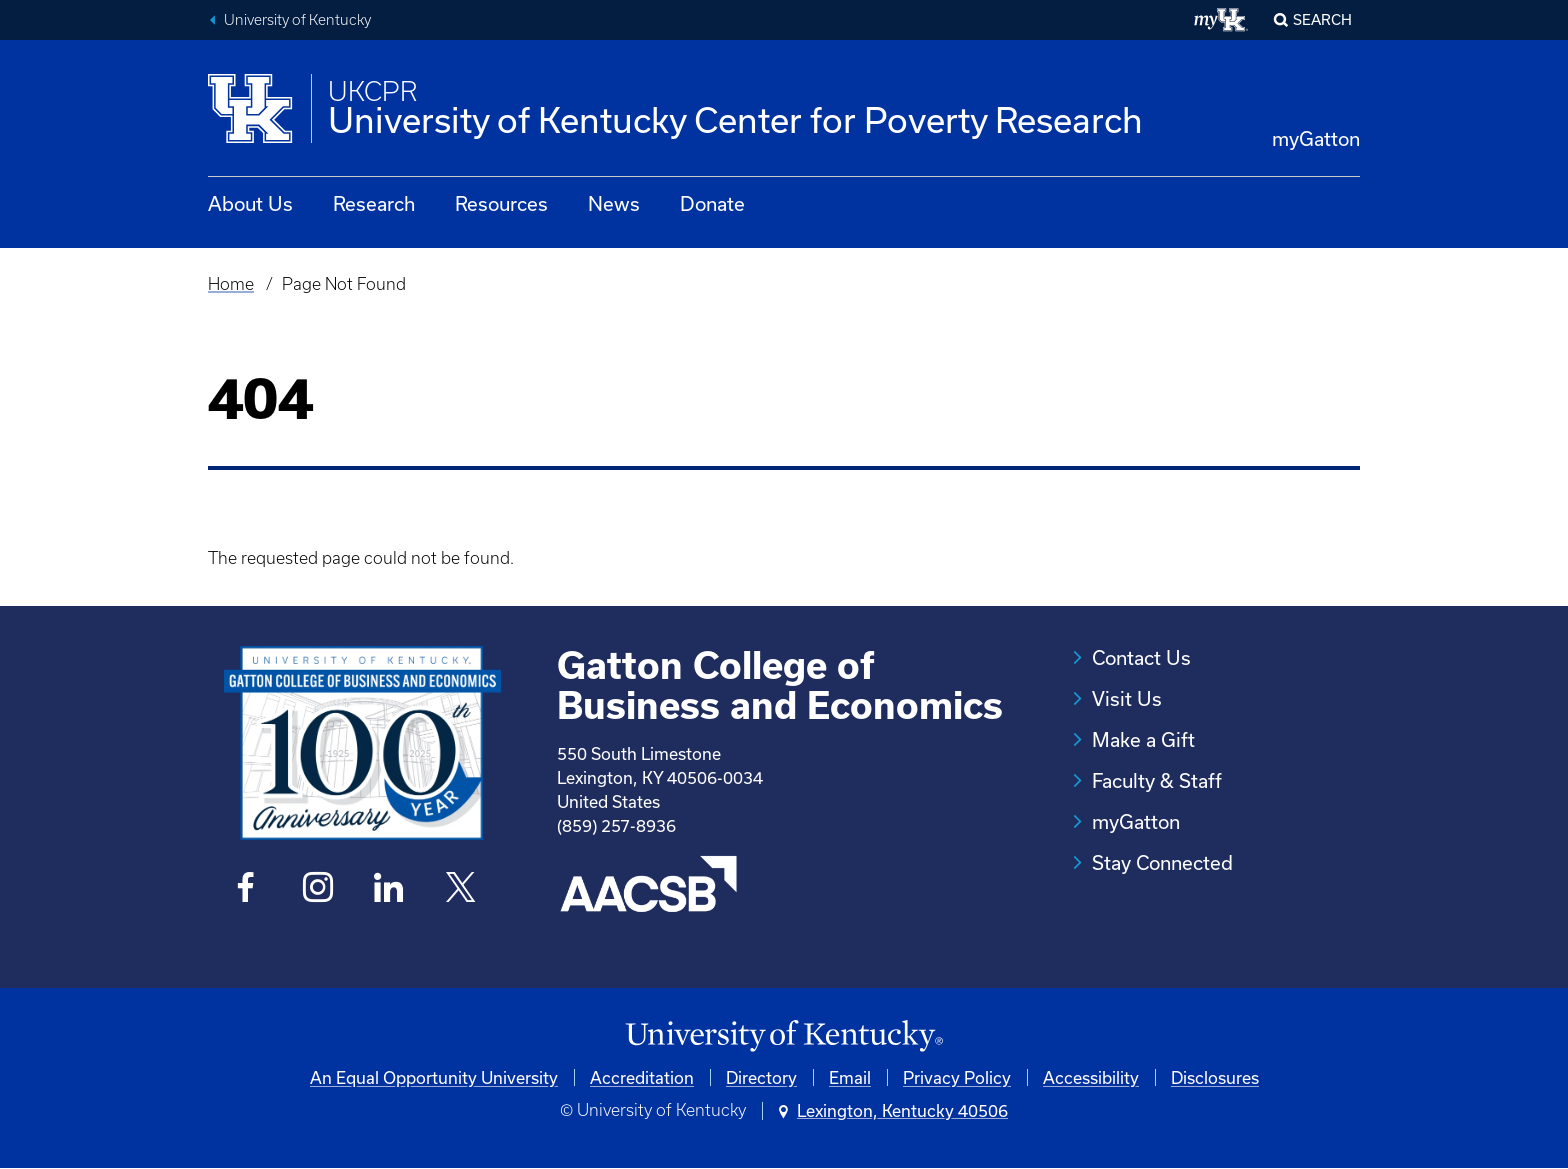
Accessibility (1091, 1077)
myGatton (1316, 138)
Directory (761, 1077)
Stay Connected (1162, 862)
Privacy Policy (957, 1077)
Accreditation (642, 1077)
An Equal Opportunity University (434, 1077)
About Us (250, 203)
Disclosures (1215, 1077)
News (614, 203)
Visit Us (1127, 698)
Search (1322, 19)
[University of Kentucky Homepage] (784, 1036)
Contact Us (1141, 657)
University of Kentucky (297, 20)
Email (850, 1077)
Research (374, 203)
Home (231, 284)
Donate (712, 203)
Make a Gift (1143, 739)
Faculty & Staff (1157, 780)
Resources (501, 203)
